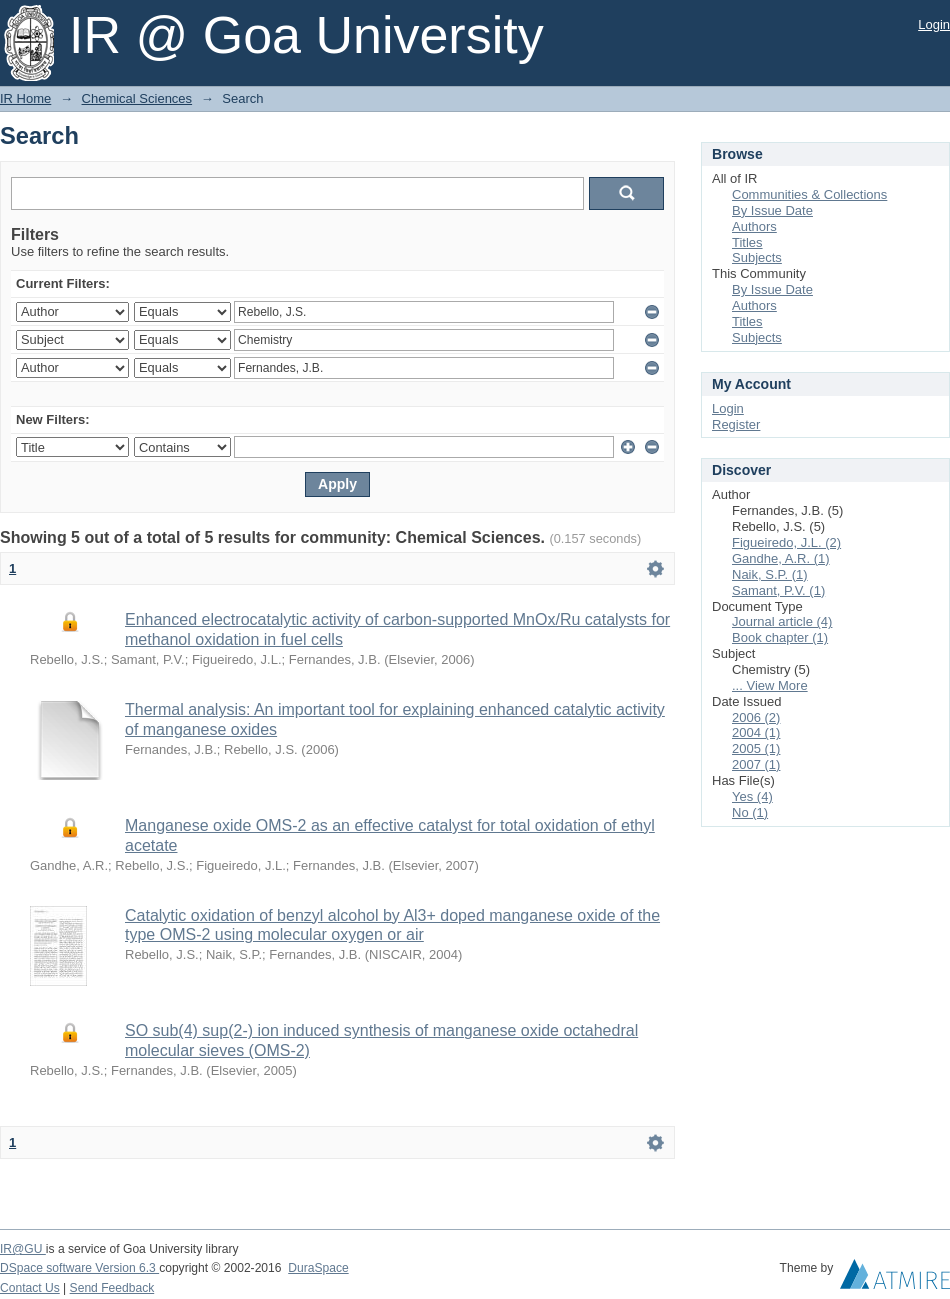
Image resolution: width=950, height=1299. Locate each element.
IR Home (25, 98)
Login (934, 24)
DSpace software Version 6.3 (79, 1268)
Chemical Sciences (137, 98)
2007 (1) (756, 764)
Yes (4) (752, 796)
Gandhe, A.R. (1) (781, 558)
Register (736, 424)
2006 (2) (756, 717)
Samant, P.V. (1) (778, 590)
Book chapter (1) (780, 637)
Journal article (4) (782, 621)
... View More (770, 685)
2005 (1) (756, 748)
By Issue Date (772, 210)
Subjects (757, 257)
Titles (747, 242)
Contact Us (30, 1288)
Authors (754, 226)
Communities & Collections (809, 194)
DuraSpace (318, 1268)
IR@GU (23, 1249)
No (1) (750, 812)
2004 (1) (756, 732)
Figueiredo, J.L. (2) (786, 542)
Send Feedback (112, 1288)
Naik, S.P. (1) (770, 574)
